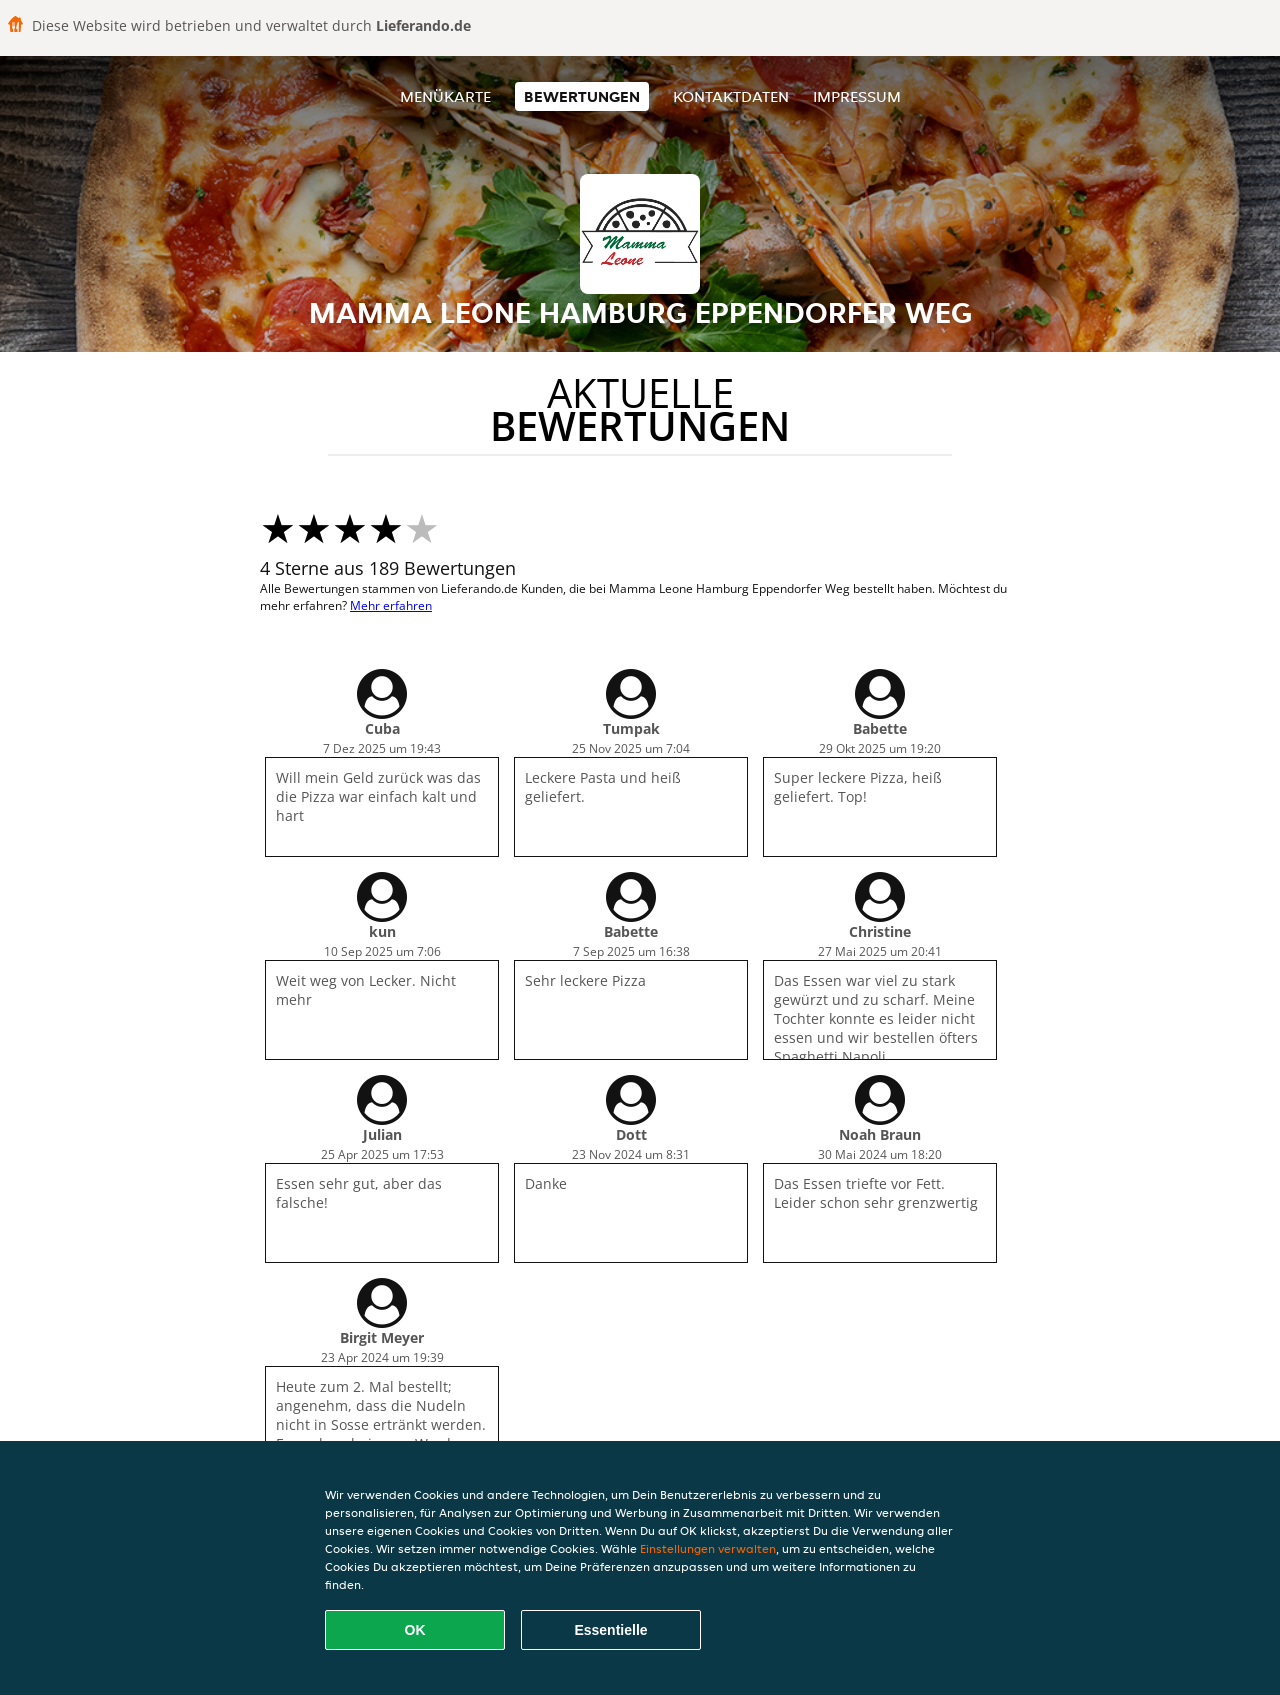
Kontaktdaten (731, 96)
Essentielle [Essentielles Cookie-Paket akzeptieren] (610, 1630)
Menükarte (445, 96)
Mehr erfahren (391, 605)
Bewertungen (582, 96)
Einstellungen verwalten (708, 1548)
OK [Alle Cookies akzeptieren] (415, 1630)
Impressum (857, 96)
